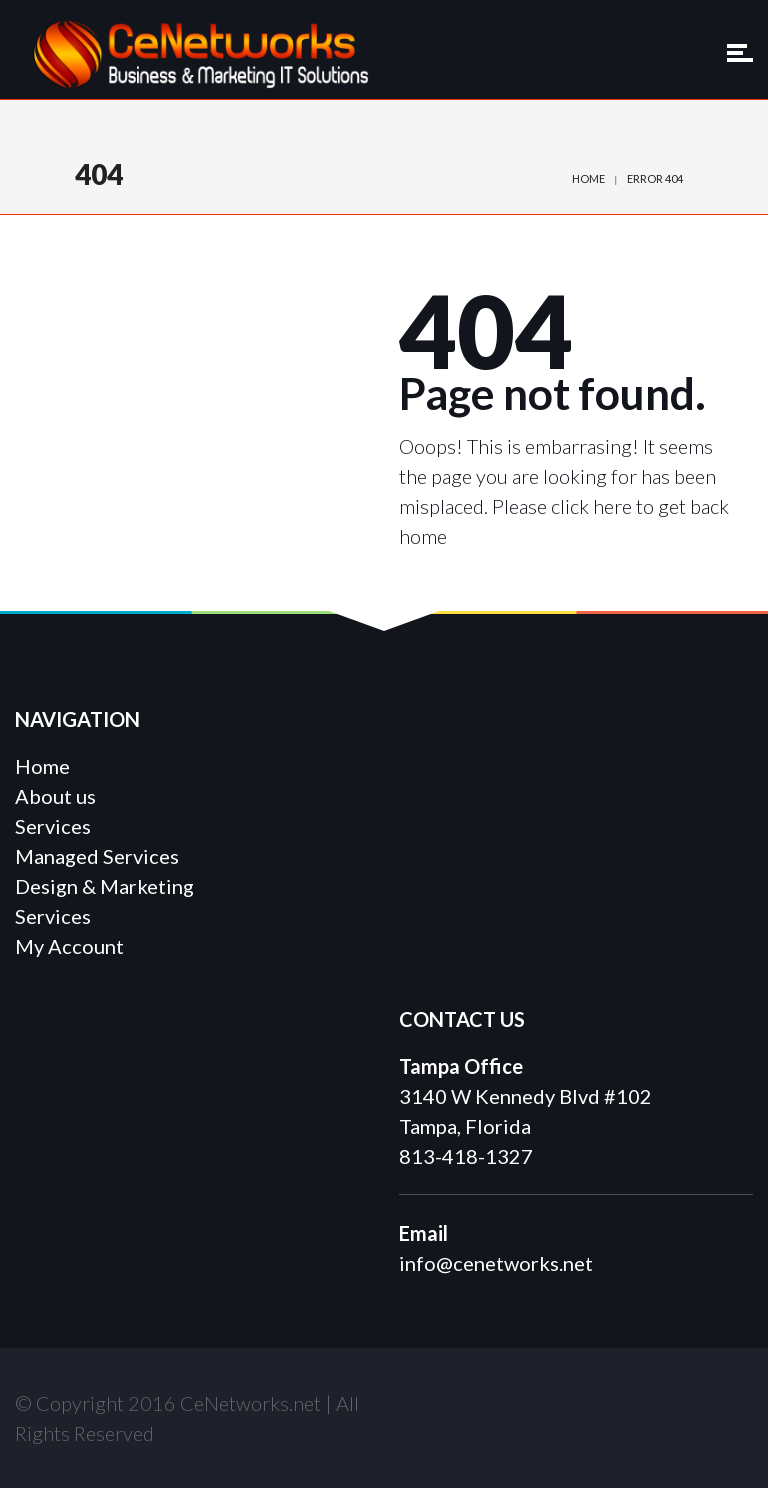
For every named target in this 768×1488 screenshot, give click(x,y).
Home (588, 178)
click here (591, 506)
